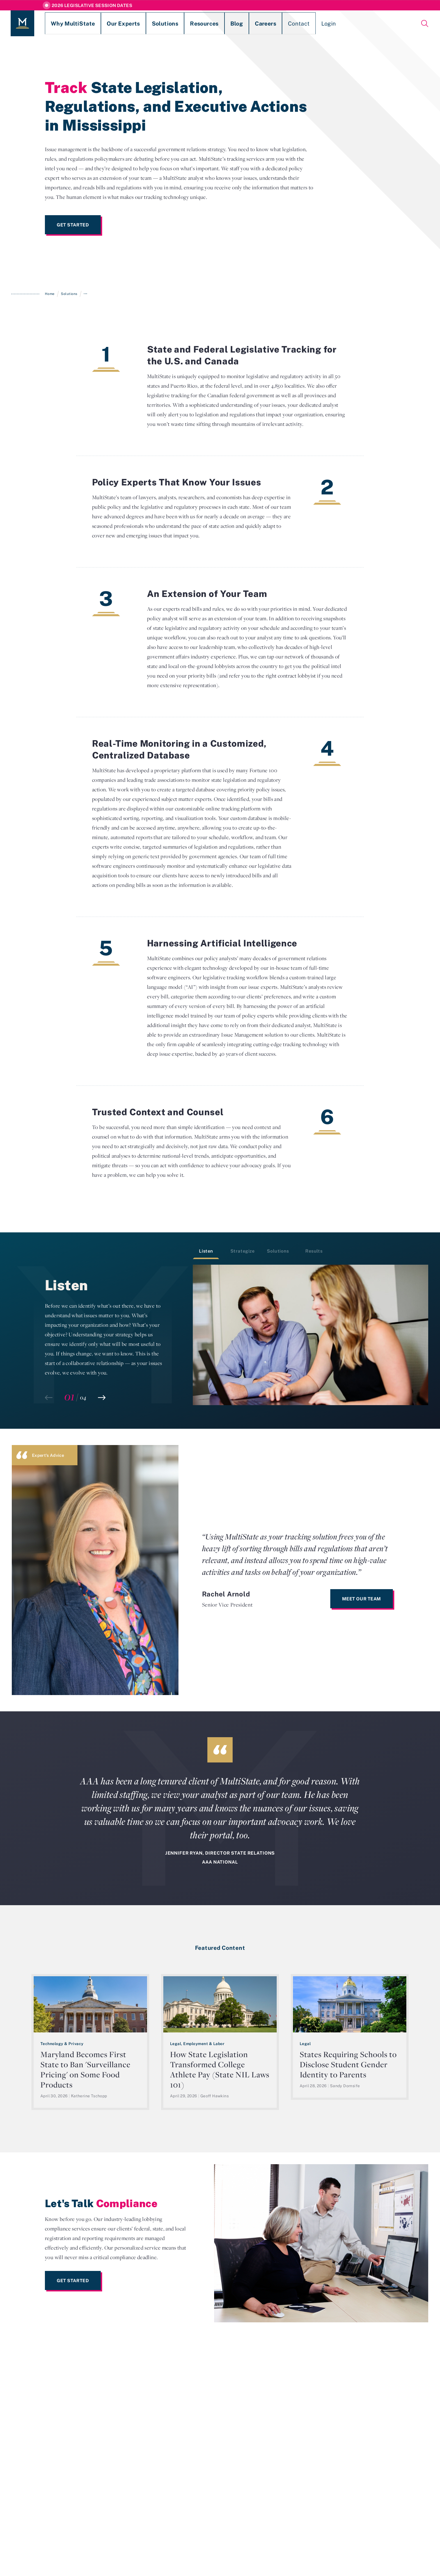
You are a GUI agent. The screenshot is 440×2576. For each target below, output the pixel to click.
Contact (244, 23)
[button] (102, 1397)
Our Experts (104, 23)
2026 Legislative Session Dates (92, 5)
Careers (218, 23)
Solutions (138, 23)
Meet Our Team (361, 1599)
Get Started (73, 225)
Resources (169, 23)
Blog (195, 23)
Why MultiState (64, 23)
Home (50, 294)
